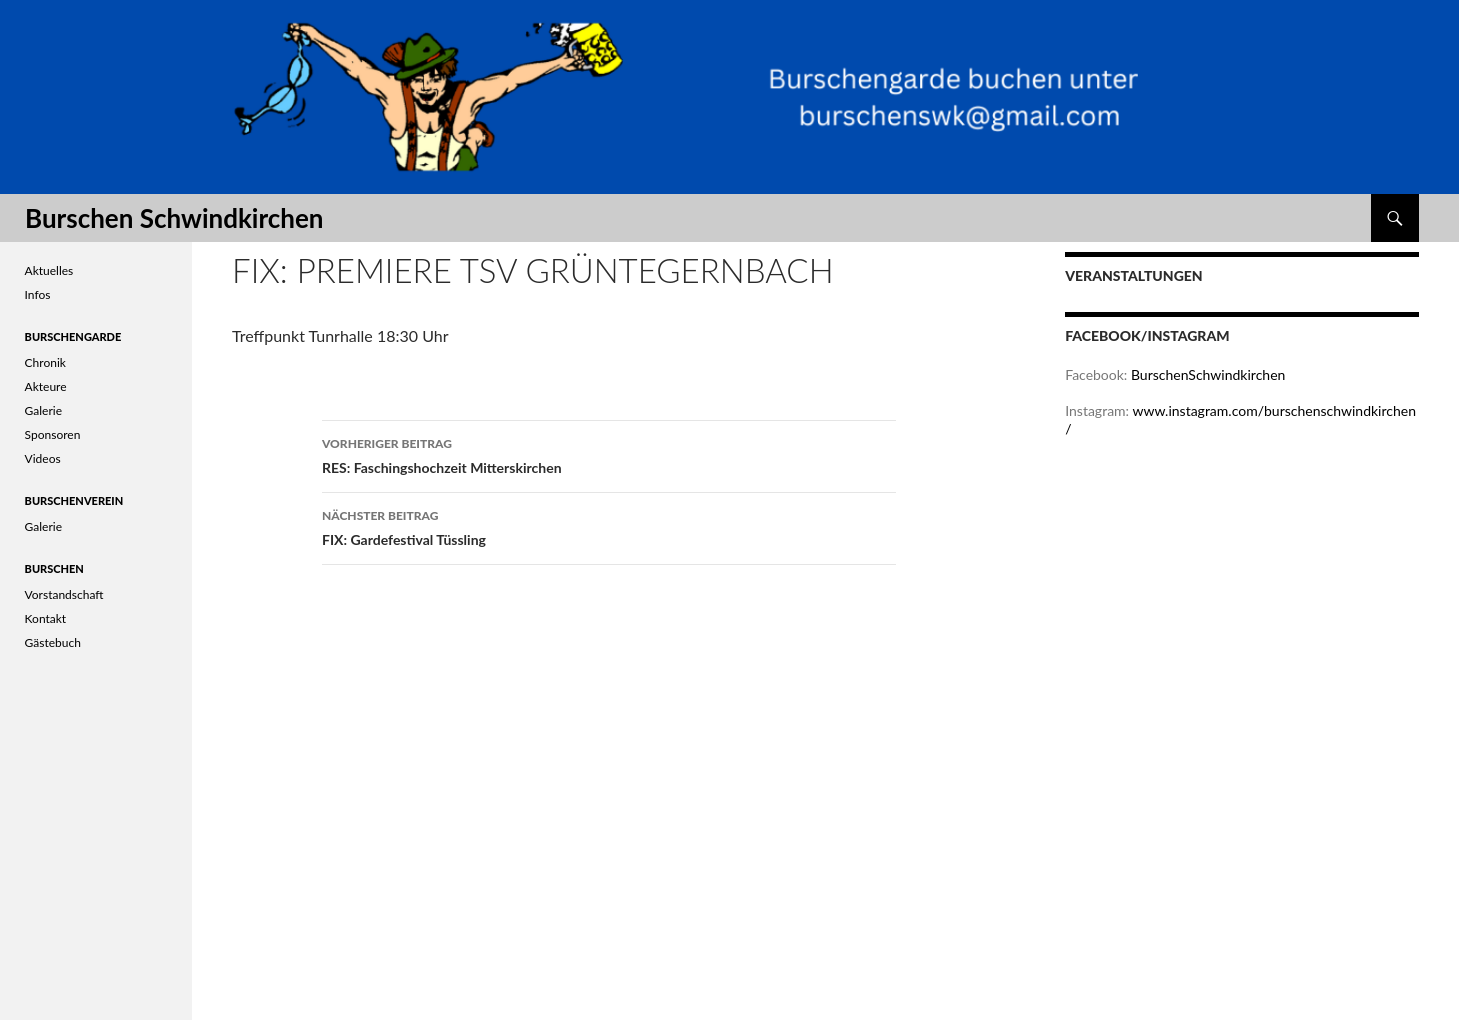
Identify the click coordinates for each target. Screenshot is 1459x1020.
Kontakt (46, 618)
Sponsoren (53, 434)
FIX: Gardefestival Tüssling (609, 526)
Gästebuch (53, 642)
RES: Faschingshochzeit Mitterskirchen (609, 454)
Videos (43, 458)
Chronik (45, 362)
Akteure (46, 386)
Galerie (43, 410)
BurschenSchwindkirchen (1208, 374)
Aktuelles (49, 270)
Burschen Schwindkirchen (174, 218)
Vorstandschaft (64, 594)
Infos (38, 294)
